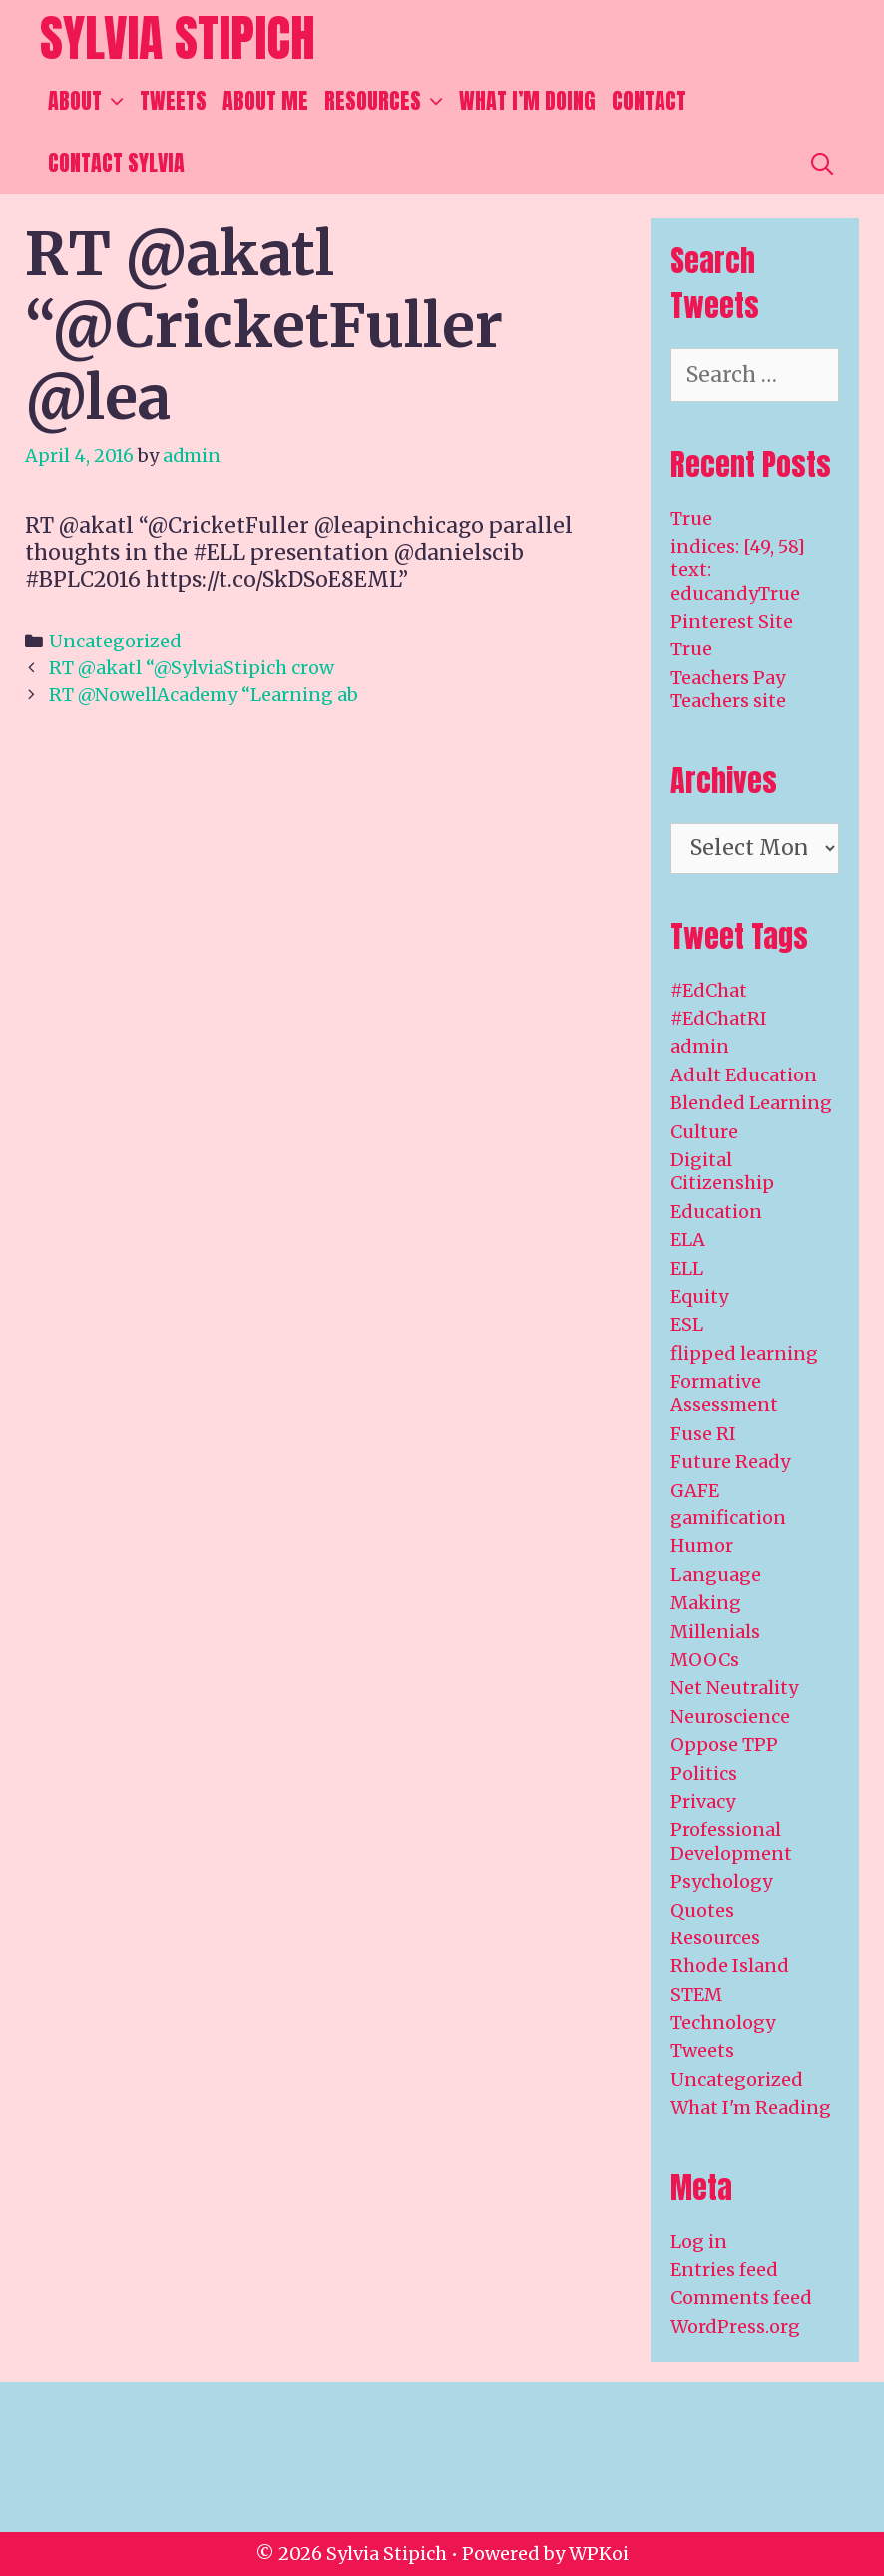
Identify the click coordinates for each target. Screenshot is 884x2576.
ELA (687, 1239)
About (90, 101)
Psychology (721, 1881)
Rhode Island (729, 1965)
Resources (387, 101)
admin (699, 1046)
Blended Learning (751, 1102)
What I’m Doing (527, 100)
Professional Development (731, 1841)
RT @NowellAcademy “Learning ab (203, 694)
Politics (703, 1773)
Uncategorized (115, 641)
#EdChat (708, 990)
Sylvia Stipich (177, 37)
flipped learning (744, 1353)
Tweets (173, 100)
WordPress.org (735, 2326)
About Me (265, 100)
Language (715, 1574)
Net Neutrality (734, 1687)
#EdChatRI (718, 1018)
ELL (686, 1268)
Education (716, 1211)
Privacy (702, 1801)
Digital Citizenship (722, 1171)
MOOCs (704, 1659)
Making (705, 1602)
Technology (722, 2022)
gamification (728, 1517)
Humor (701, 1545)
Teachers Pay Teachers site (728, 689)
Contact (649, 100)
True (691, 518)
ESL (686, 1324)
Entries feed (724, 2269)
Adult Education (743, 1075)
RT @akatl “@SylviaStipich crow (191, 667)
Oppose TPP (724, 1744)
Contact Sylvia (116, 162)
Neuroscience (730, 1716)
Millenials (715, 1631)
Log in (698, 2241)
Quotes (702, 1910)
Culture (704, 1131)
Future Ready (730, 1461)
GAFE (694, 1490)
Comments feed (741, 2297)
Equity (699, 1296)
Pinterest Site (731, 621)
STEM (696, 1994)
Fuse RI (703, 1433)
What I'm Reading (750, 2107)
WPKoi (599, 2553)
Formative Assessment (724, 1393)
